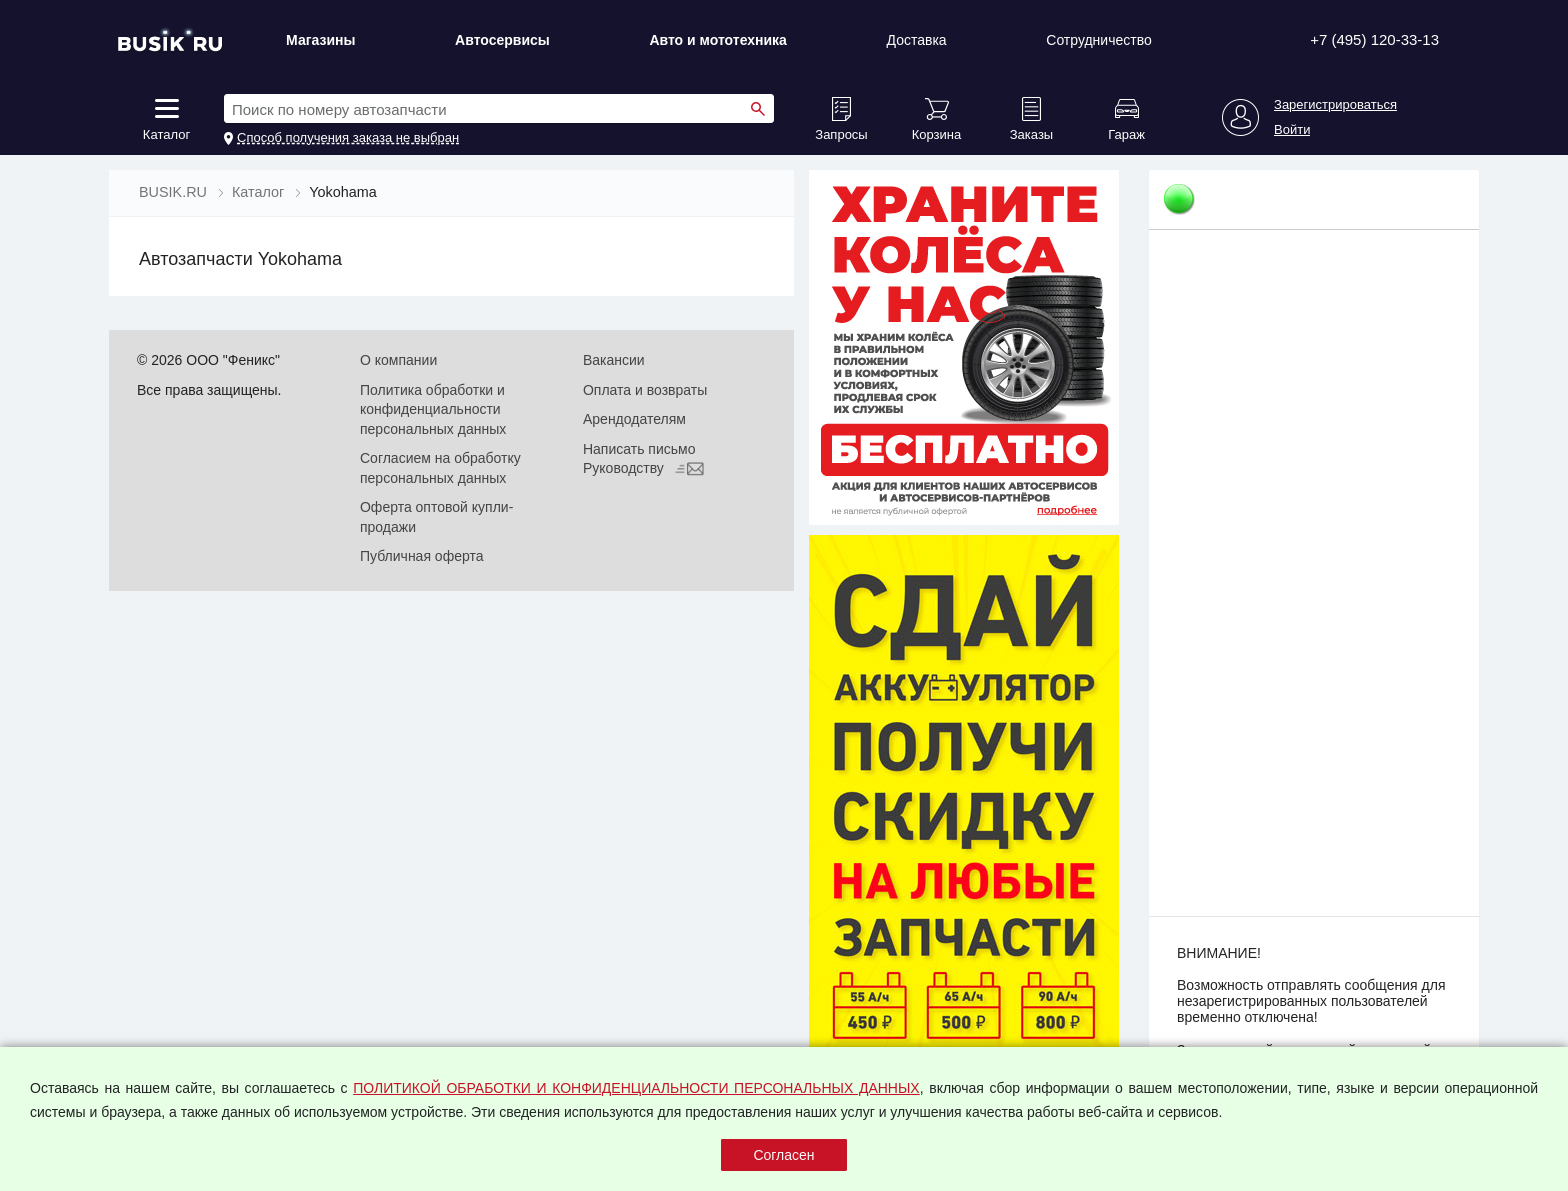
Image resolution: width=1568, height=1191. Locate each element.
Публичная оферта (422, 556)
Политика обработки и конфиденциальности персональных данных (433, 409)
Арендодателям (634, 419)
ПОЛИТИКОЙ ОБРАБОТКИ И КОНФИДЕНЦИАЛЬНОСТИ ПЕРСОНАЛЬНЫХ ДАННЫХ (636, 1088)
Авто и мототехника (718, 40)
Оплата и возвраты (645, 390)
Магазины (320, 40)
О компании (398, 360)
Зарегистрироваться (1335, 105)
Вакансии (614, 360)
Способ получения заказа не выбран (348, 138)
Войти (1292, 130)
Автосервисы (502, 40)
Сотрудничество (1098, 40)
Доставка (917, 40)
